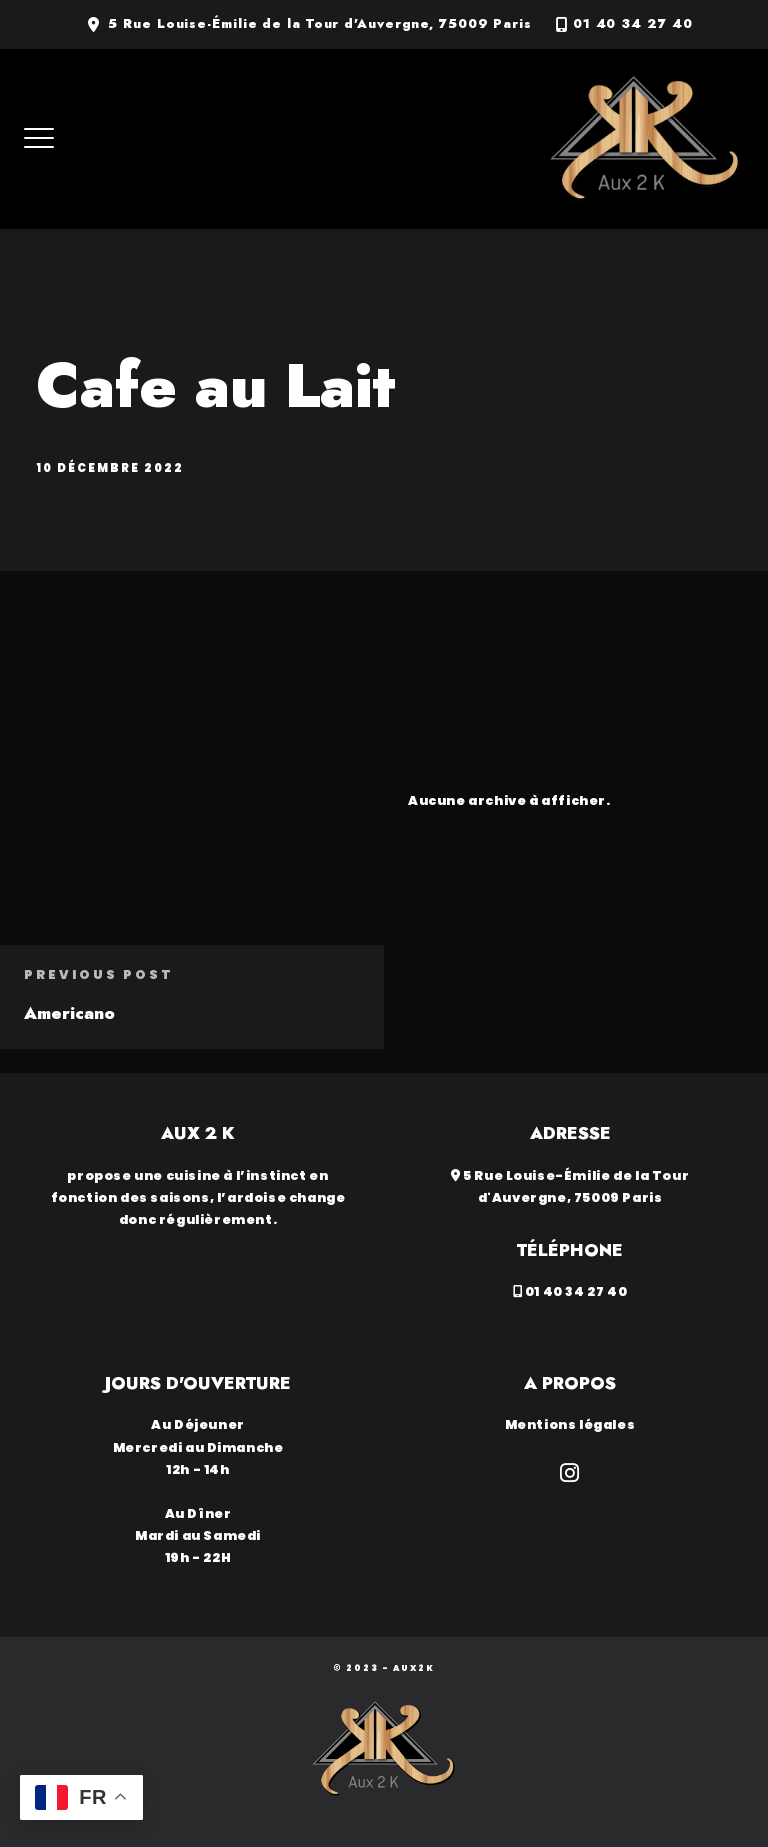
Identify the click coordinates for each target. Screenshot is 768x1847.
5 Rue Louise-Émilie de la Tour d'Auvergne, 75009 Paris (320, 24)
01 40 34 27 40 (633, 24)
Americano (69, 1013)
